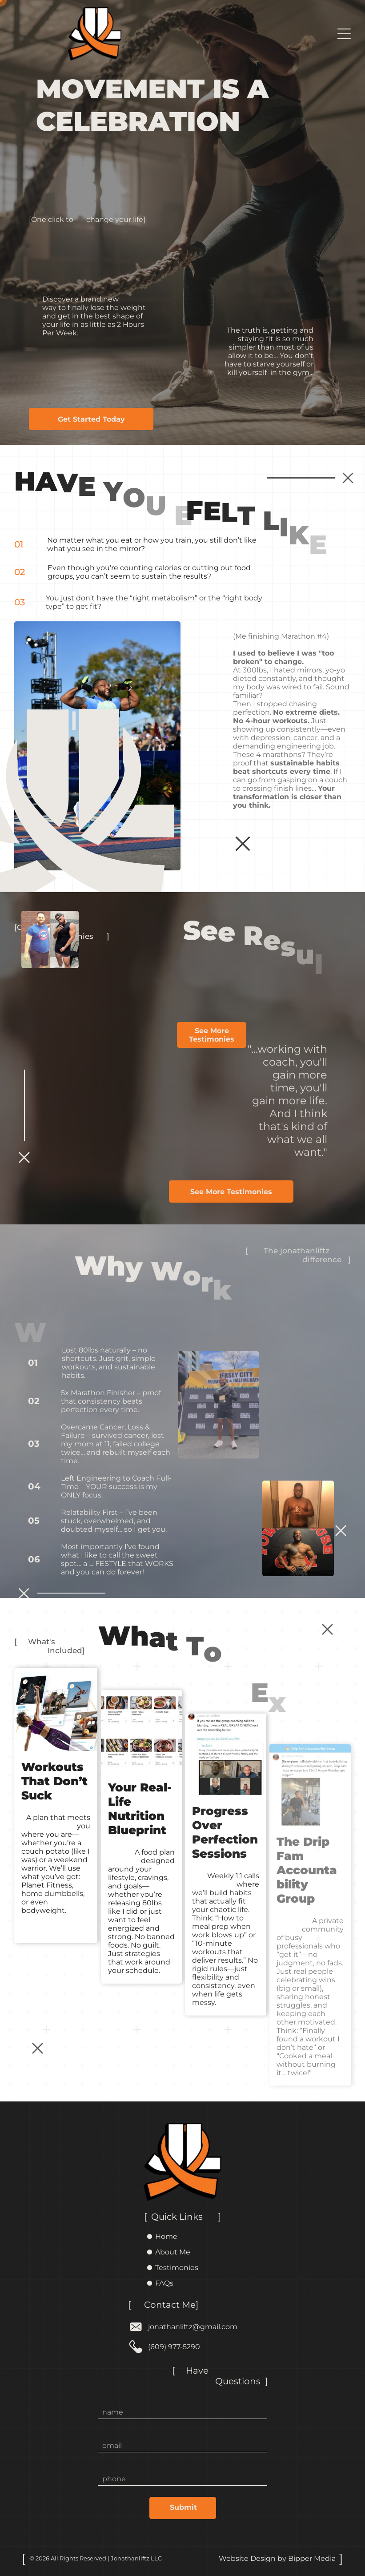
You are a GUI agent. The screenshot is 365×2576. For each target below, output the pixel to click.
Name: (109, 2400)
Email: (108, 2433)
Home (166, 2236)
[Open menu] (344, 33)
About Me (172, 2252)
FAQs (164, 2283)
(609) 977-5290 (174, 2347)
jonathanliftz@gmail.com (192, 2326)
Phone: (110, 2467)
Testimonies (176, 2267)
